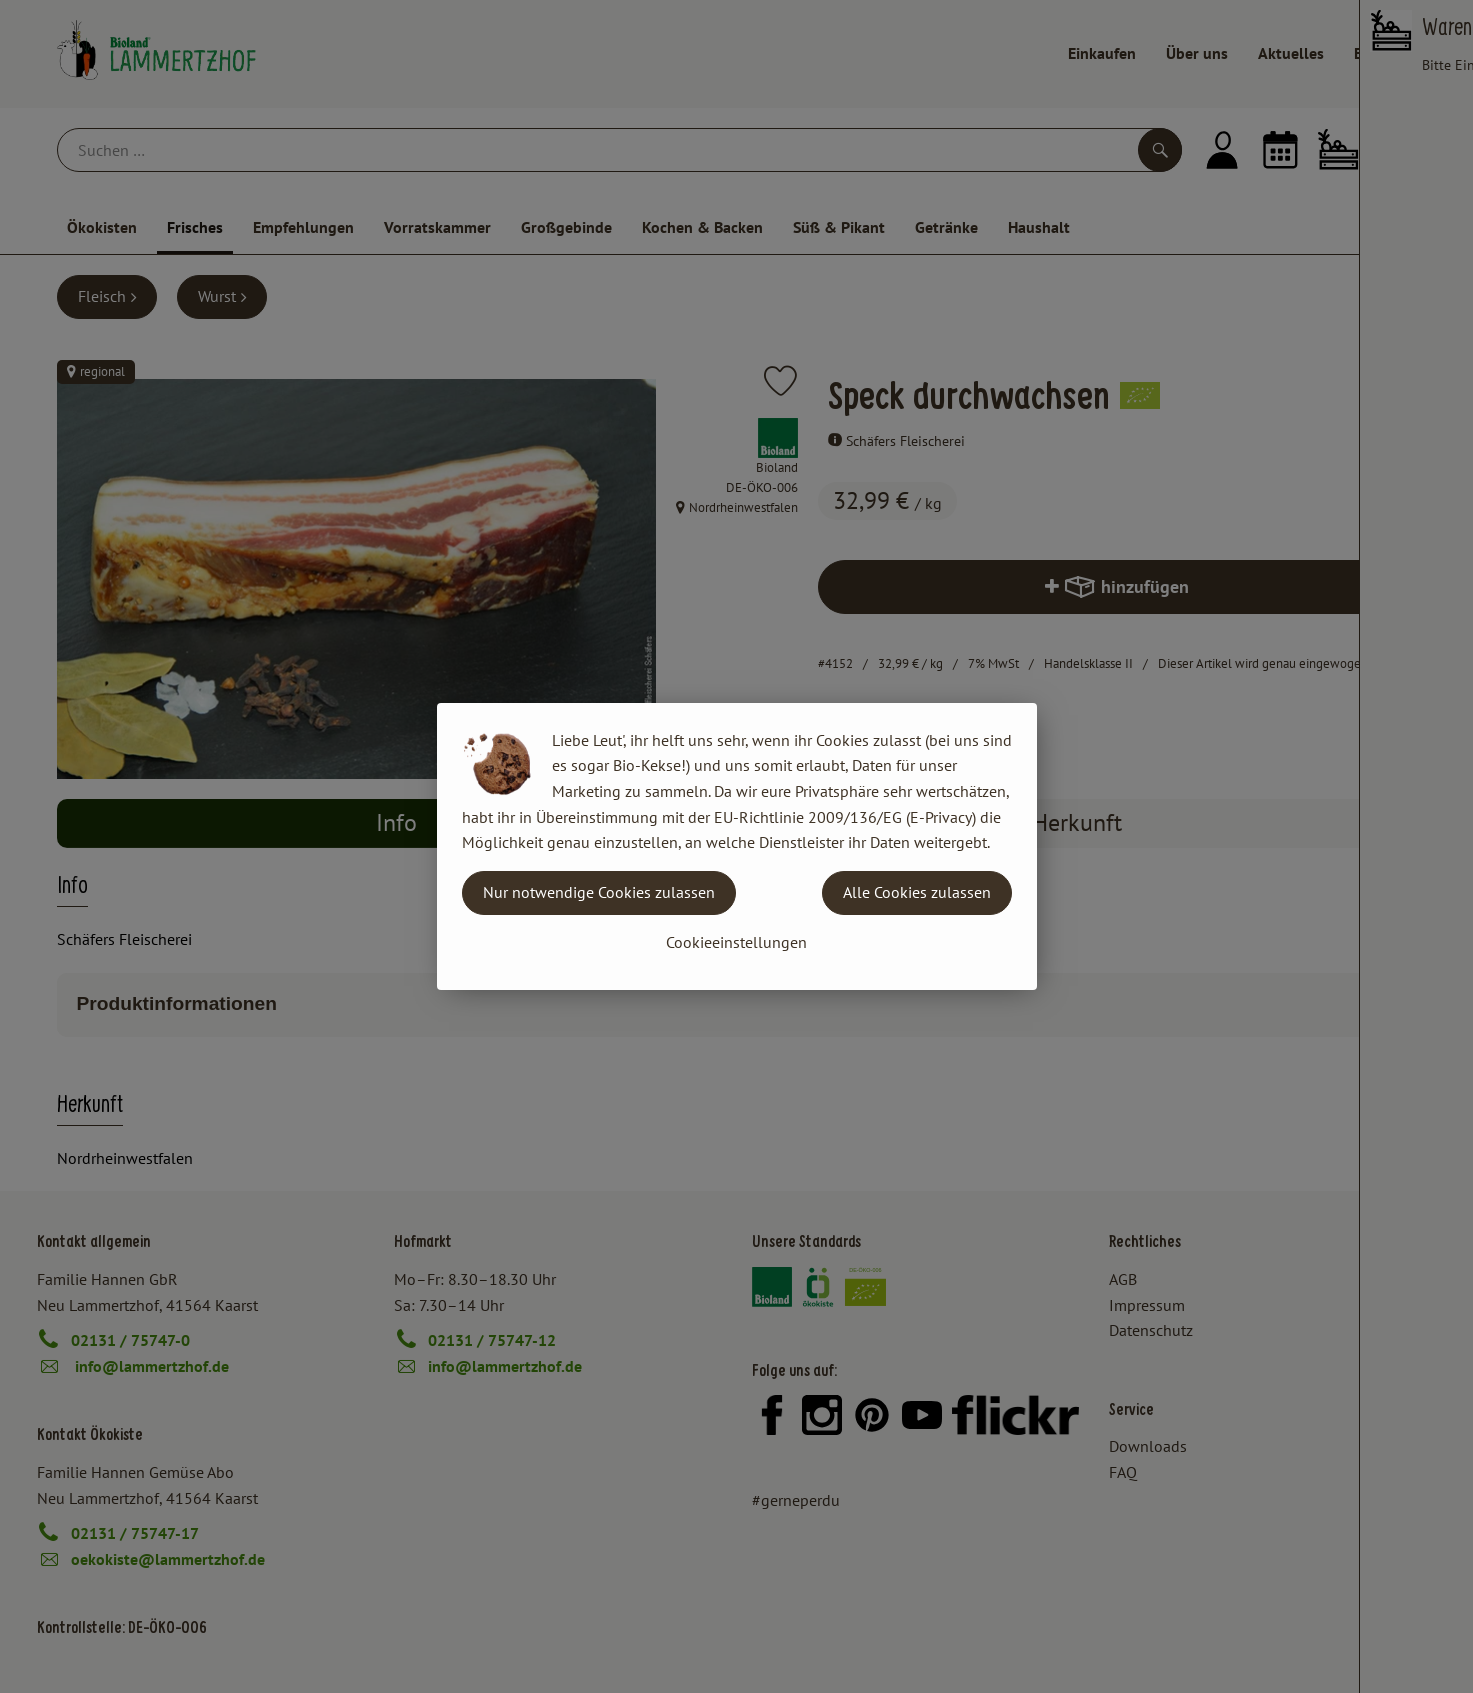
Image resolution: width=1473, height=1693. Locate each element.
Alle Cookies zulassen (917, 892)
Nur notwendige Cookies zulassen (599, 892)
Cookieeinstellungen (736, 942)
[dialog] (736, 846)
